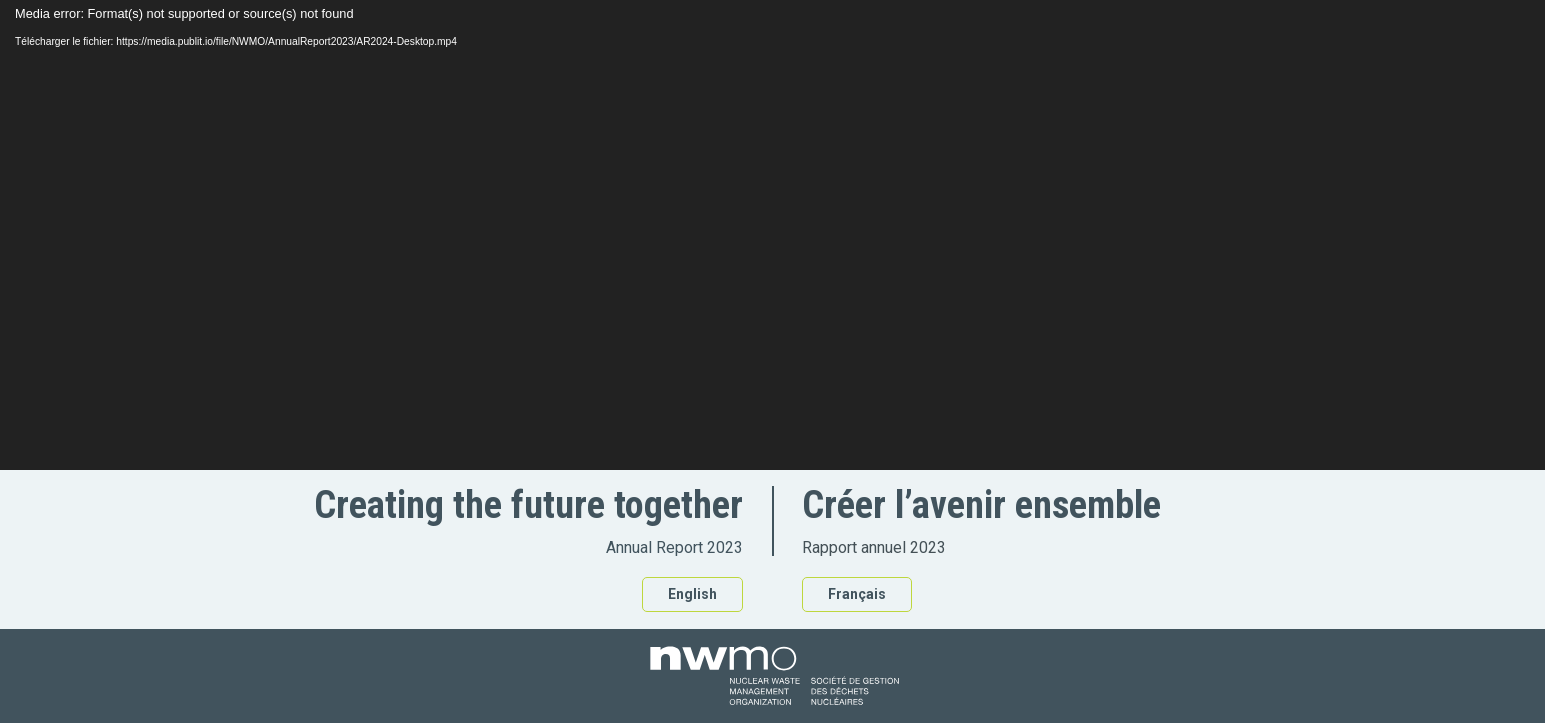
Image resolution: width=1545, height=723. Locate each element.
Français (857, 594)
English (692, 594)
